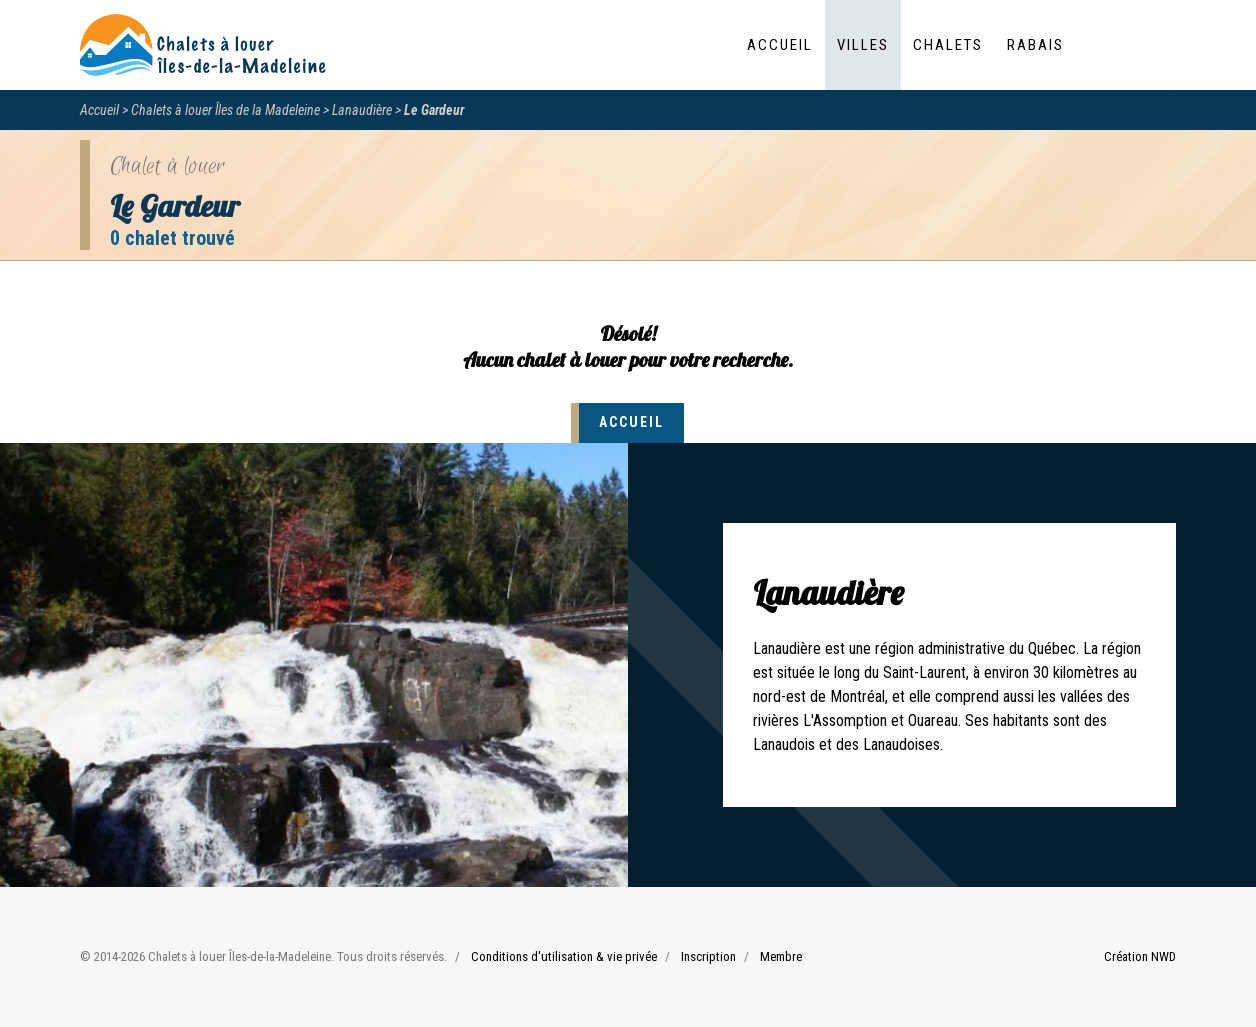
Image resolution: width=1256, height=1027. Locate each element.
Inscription (708, 956)
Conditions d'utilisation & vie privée (564, 956)
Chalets (948, 45)
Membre (781, 956)
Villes (863, 45)
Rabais (1035, 45)
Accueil (780, 45)
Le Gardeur (434, 110)
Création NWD (1140, 956)
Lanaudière (362, 110)
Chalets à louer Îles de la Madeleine (225, 110)
